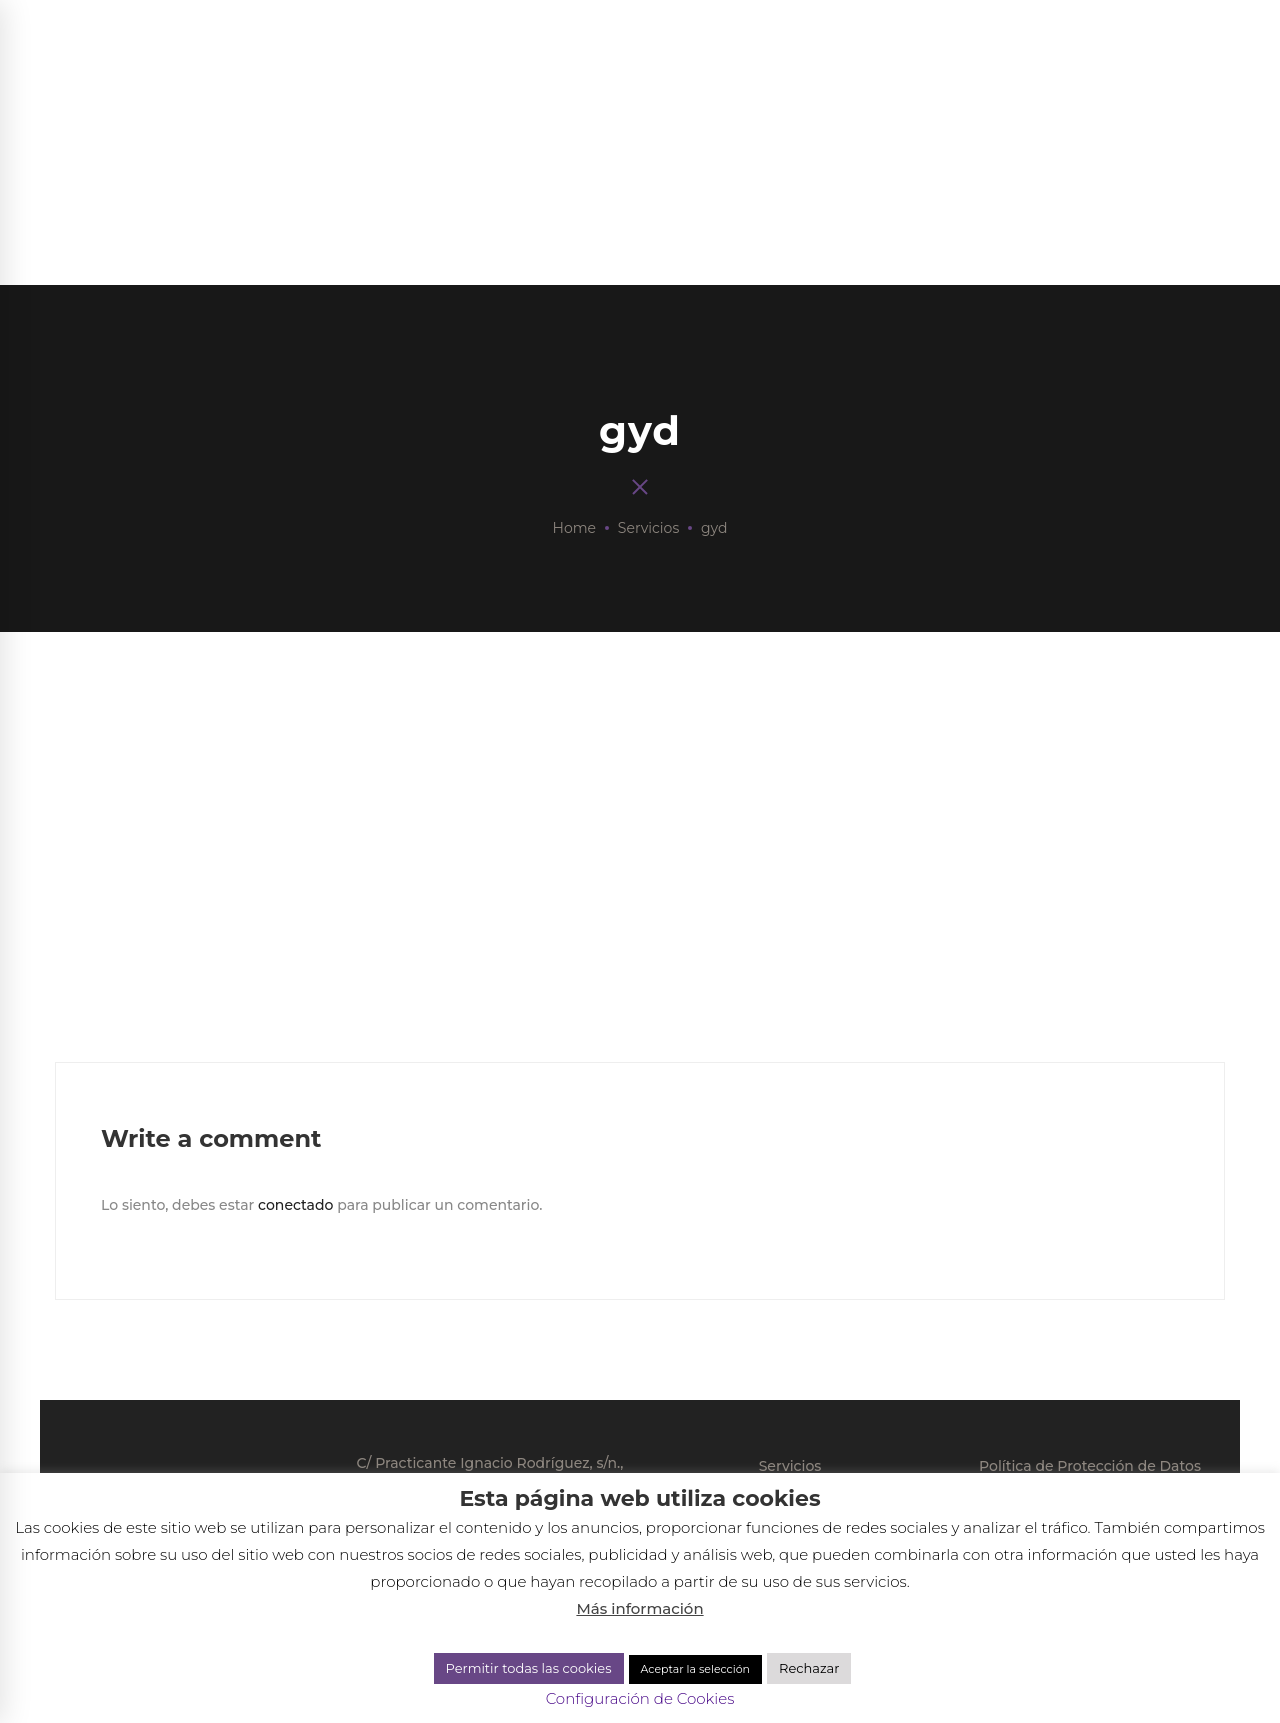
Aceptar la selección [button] (696, 1669)
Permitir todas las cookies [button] (529, 1668)
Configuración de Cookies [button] (640, 1698)
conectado (295, 1205)
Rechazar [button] (809, 1668)
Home (574, 528)
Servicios (648, 528)
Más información (639, 1608)
